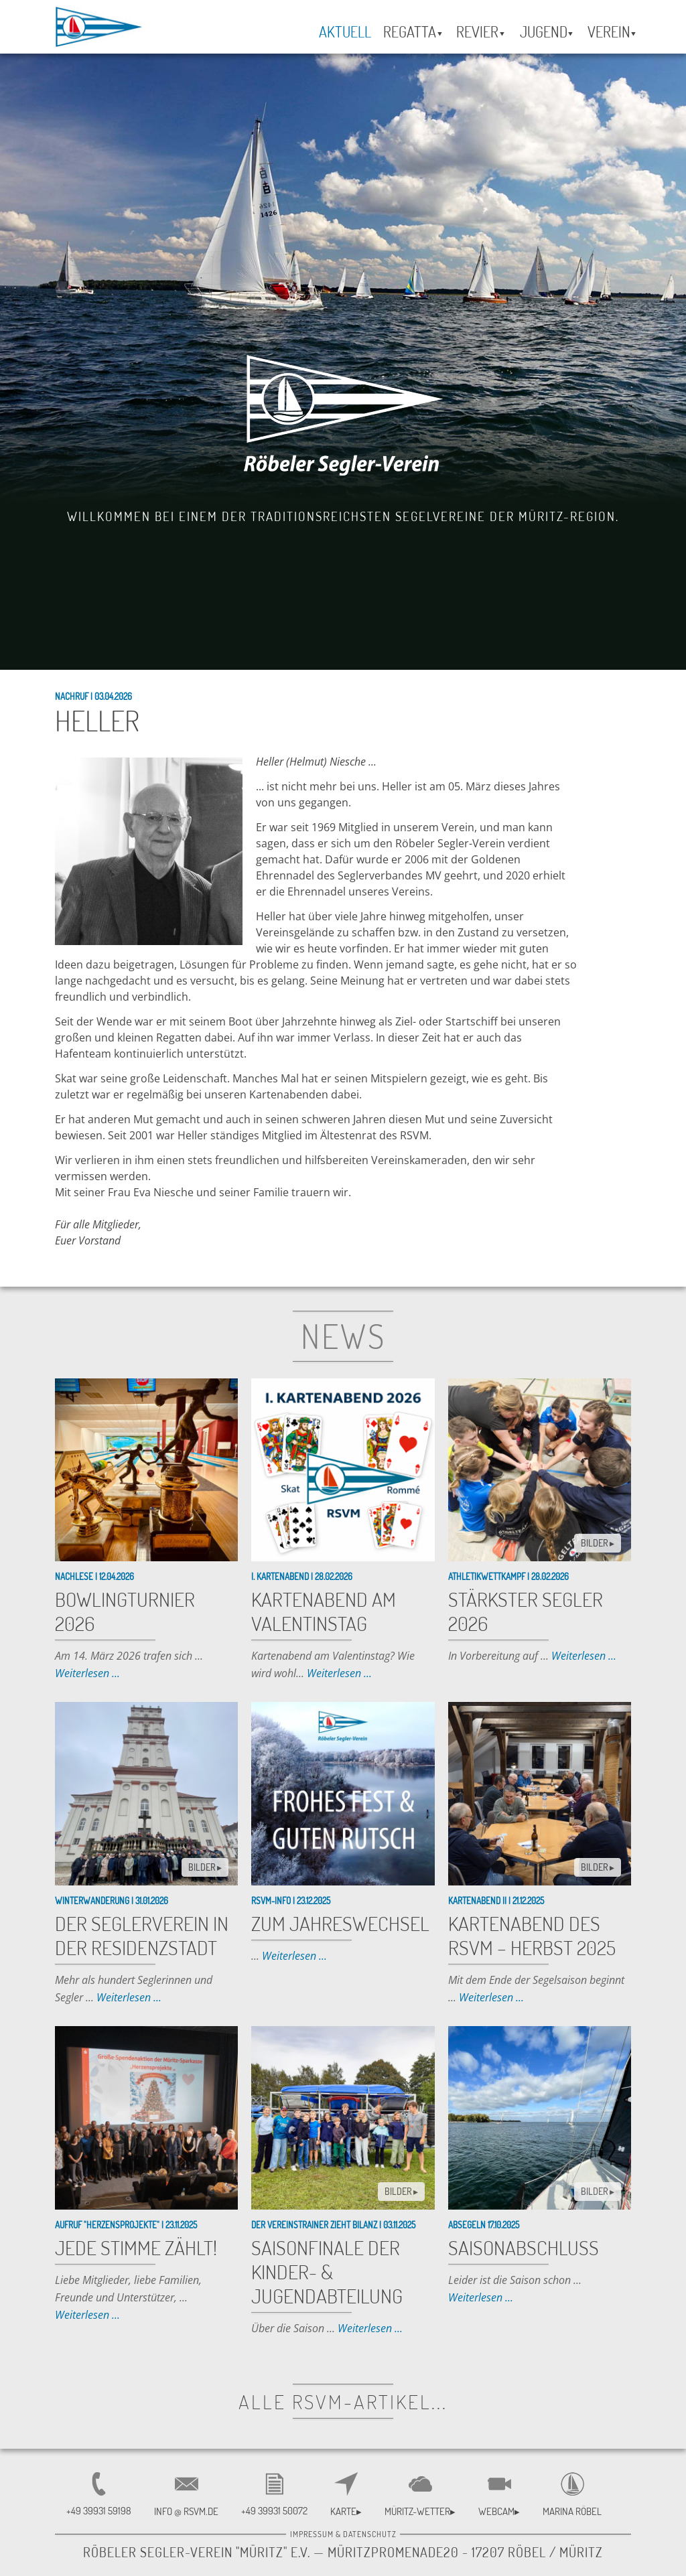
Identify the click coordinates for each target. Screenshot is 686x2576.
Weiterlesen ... (87, 1673)
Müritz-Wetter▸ (420, 2511)
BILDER (597, 1543)
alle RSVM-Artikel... (343, 2401)
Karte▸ (346, 2511)
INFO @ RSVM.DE (186, 2511)
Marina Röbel (572, 2511)
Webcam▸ (499, 2511)
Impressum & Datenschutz (343, 2534)
